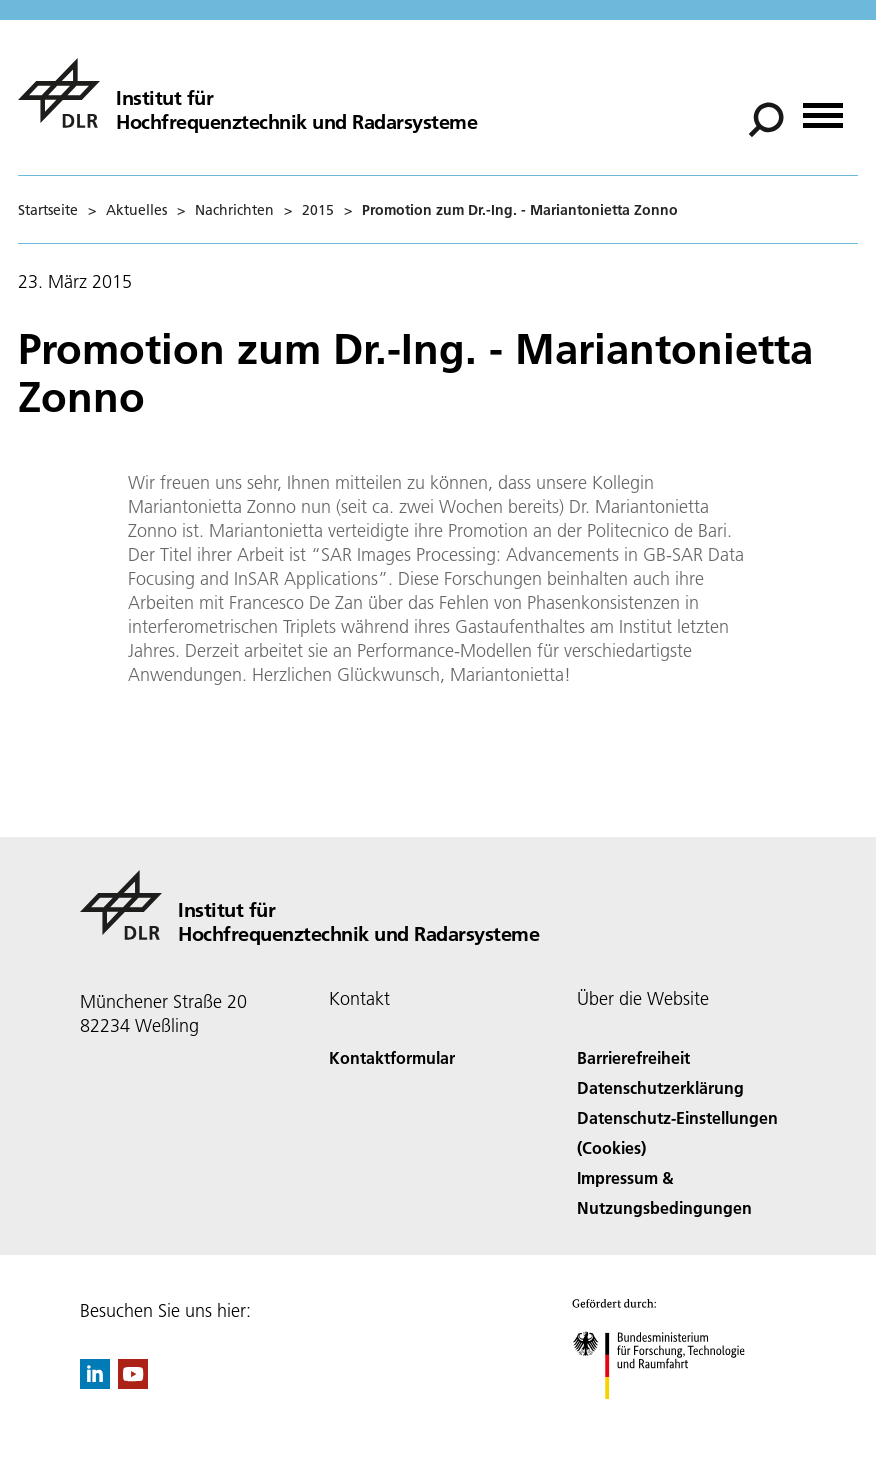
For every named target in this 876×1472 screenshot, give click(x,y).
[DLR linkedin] (95, 1382)
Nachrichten (234, 210)
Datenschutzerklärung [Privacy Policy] (660, 1087)
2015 (318, 210)
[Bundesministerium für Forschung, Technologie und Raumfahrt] (669, 1416)
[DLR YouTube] (133, 1382)
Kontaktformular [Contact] (392, 1057)
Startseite (48, 210)
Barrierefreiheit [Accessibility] (633, 1057)
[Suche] (766, 120)
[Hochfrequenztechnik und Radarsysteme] (247, 93)
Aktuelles (136, 210)
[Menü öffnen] (823, 108)
